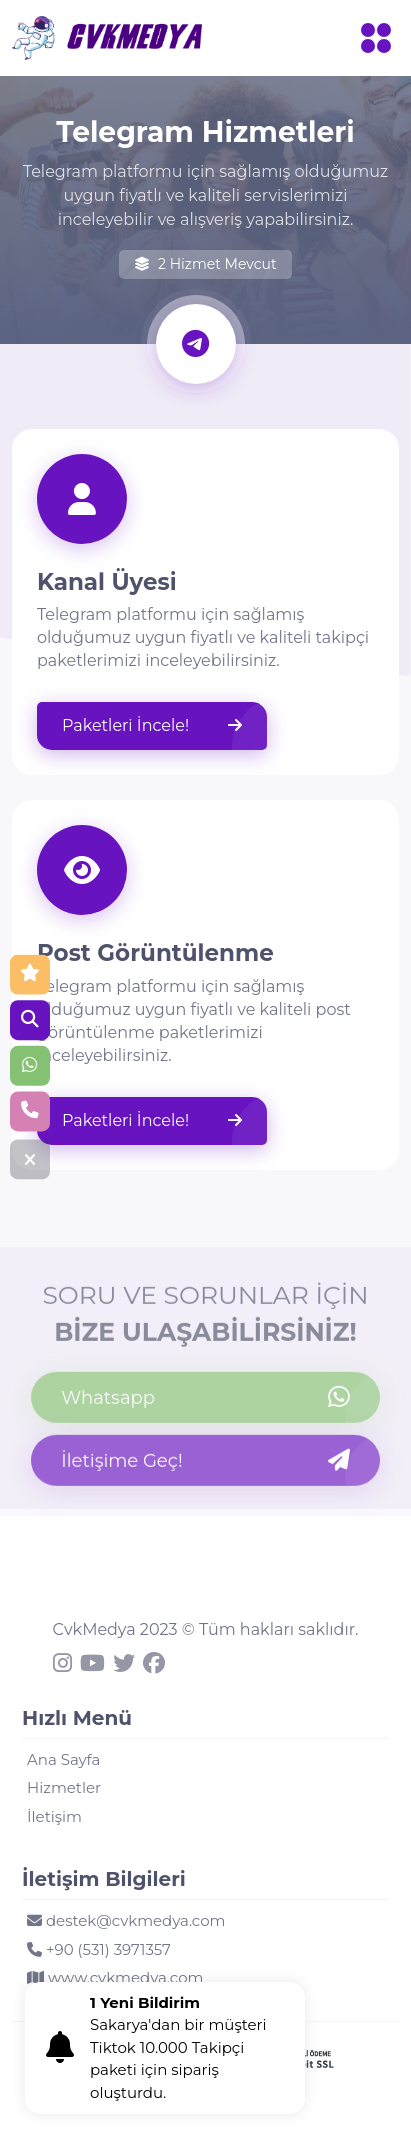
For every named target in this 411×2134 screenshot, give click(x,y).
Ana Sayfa (63, 1759)
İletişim (54, 1816)
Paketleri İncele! (152, 726)
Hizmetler (64, 1787)
